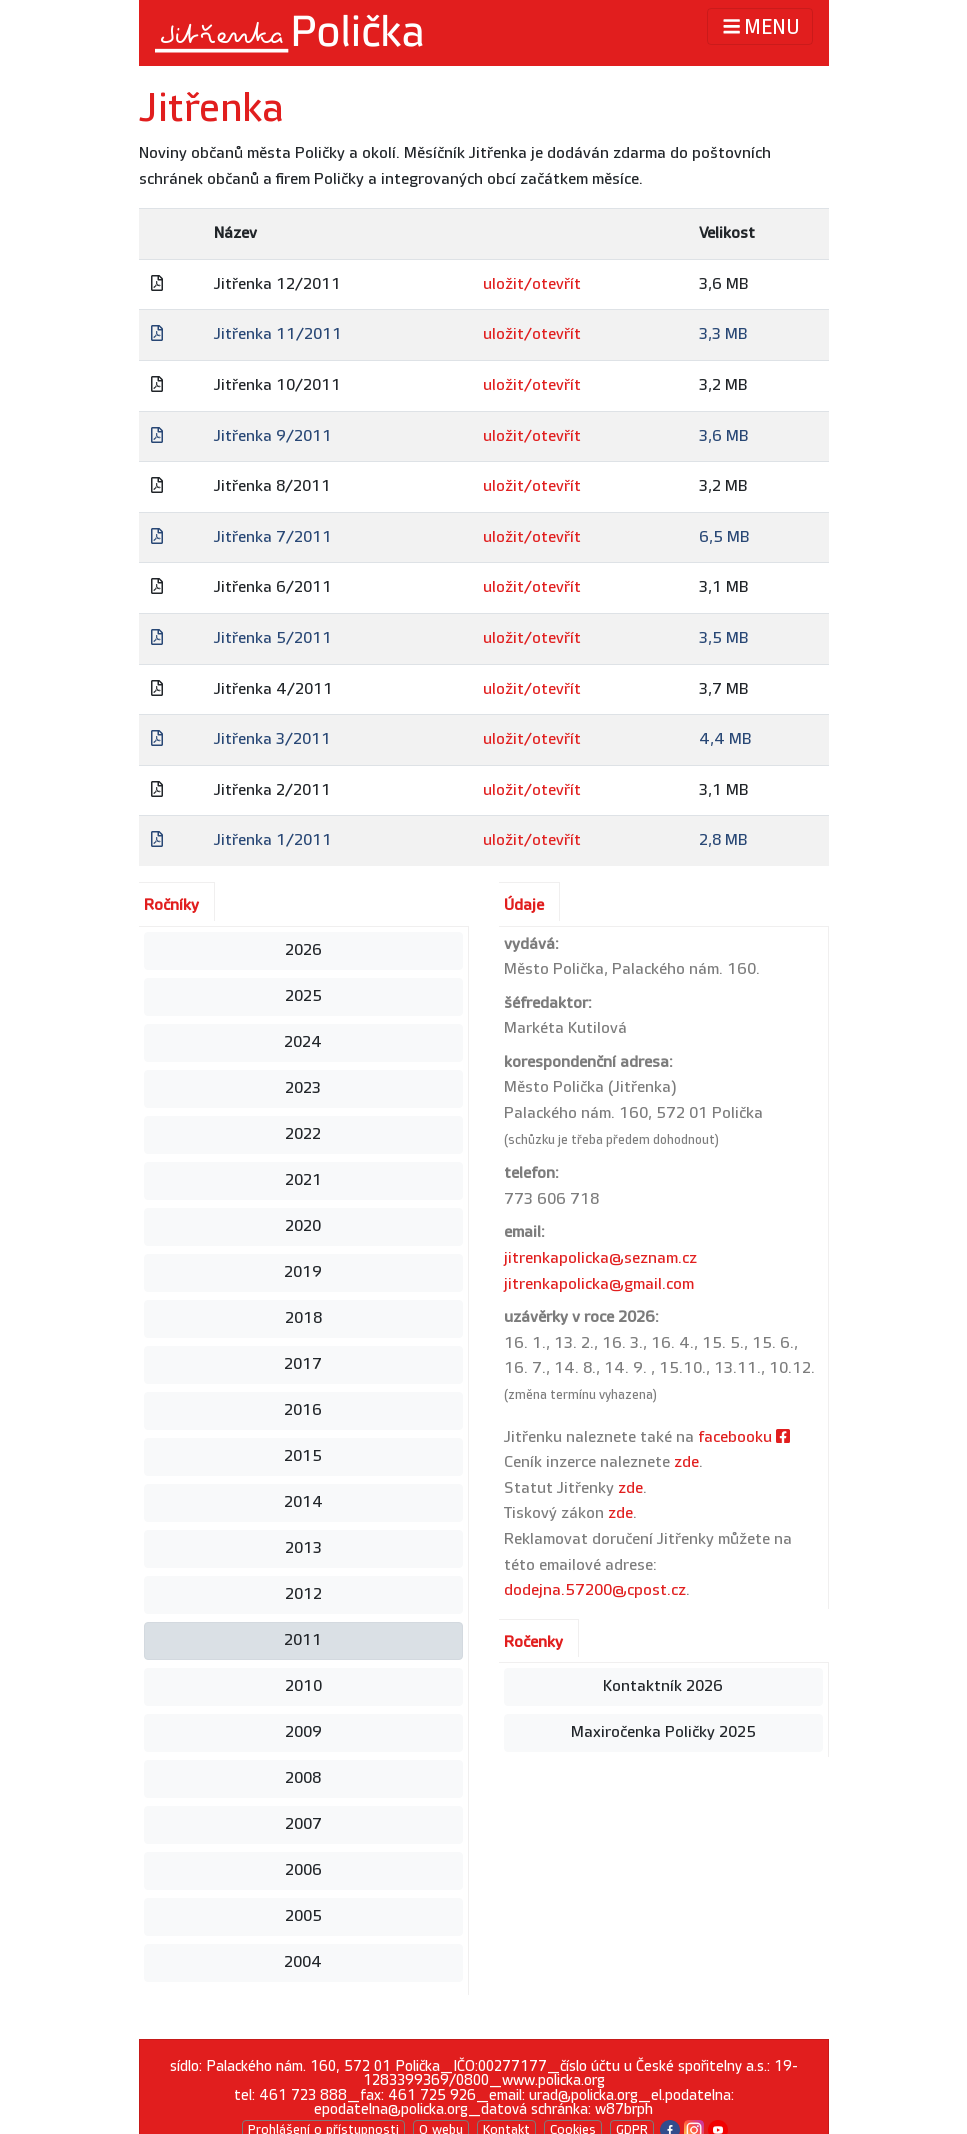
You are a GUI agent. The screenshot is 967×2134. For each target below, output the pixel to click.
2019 (303, 1272)
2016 (303, 1410)
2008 (303, 1778)
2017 (303, 1364)
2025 (303, 996)
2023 (303, 1088)
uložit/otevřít (532, 284)
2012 (303, 1594)
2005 (303, 1916)
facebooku (744, 1437)
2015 (303, 1456)
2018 (303, 1318)
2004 (303, 1962)
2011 (303, 1640)
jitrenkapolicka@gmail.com (599, 1284)
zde (686, 1462)
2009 (303, 1732)
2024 (303, 1042)
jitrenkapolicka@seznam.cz (600, 1258)
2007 (303, 1824)
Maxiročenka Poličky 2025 (663, 1732)
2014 (303, 1502)
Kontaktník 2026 (663, 1686)
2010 (303, 1686)
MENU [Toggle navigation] (759, 26)
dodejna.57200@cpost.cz (595, 1590)
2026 (303, 950)
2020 (303, 1226)
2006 (303, 1870)
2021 (303, 1180)
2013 (303, 1548)
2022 (303, 1134)
